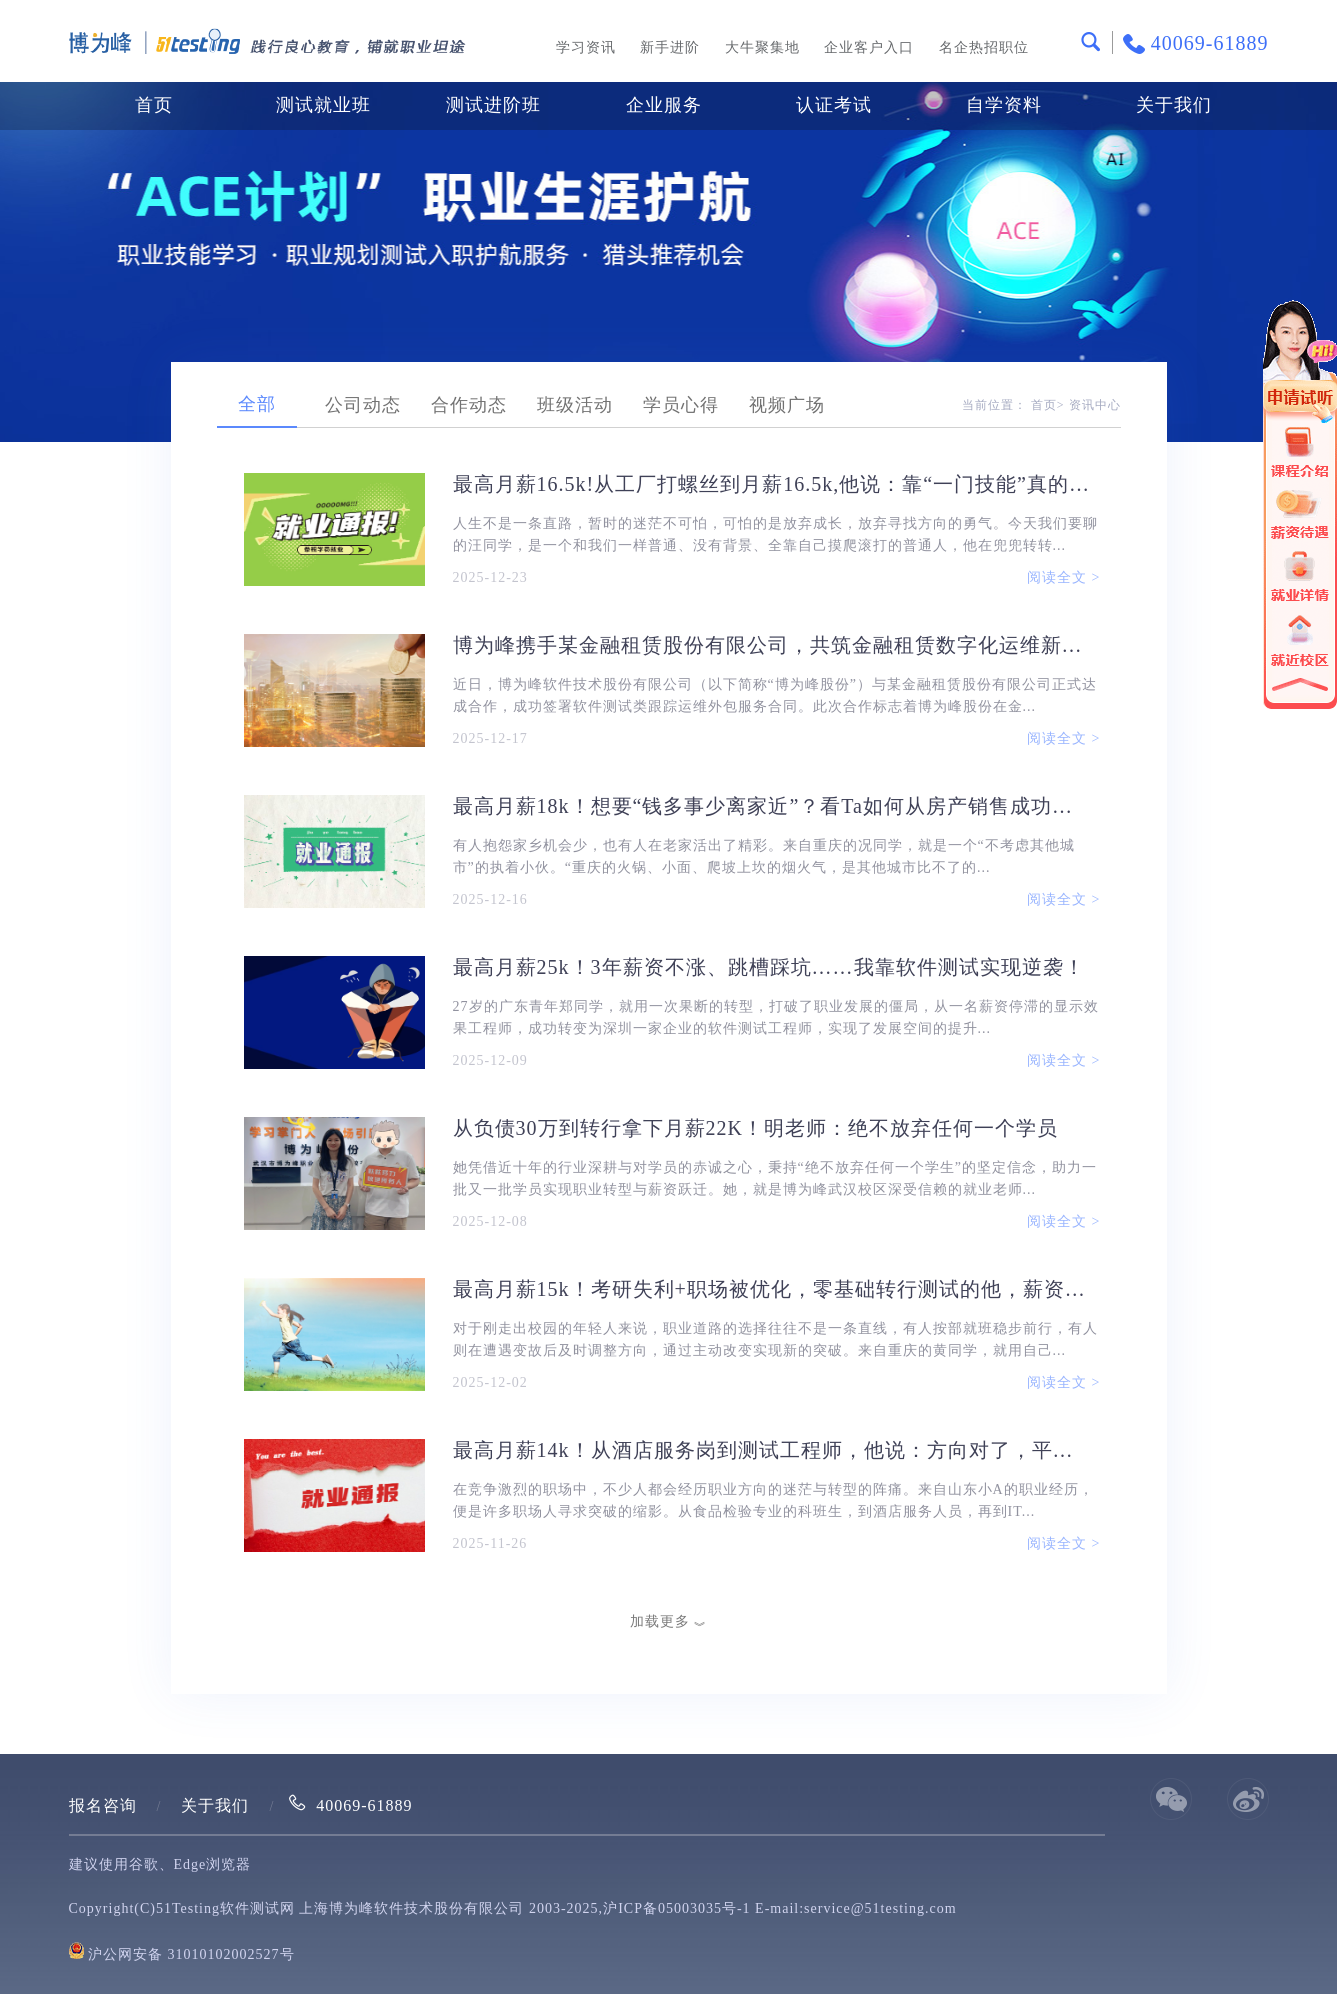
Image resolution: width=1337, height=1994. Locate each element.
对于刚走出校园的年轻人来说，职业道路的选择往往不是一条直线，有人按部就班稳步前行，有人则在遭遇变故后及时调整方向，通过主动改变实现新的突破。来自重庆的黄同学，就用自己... (775, 1339)
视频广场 (787, 405)
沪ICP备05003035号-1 (676, 1908)
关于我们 (215, 1805)
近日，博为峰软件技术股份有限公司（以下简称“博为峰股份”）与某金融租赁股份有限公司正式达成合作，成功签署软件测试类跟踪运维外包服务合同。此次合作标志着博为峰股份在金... (775, 695)
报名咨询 (103, 1805)
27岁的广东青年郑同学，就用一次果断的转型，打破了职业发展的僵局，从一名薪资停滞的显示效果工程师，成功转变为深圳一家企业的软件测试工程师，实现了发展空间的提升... (776, 1017)
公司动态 (363, 405)
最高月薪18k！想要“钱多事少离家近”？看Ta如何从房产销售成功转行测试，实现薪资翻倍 (773, 806)
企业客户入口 (869, 47)
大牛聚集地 (762, 47)
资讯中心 (1095, 405)
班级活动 (575, 405)
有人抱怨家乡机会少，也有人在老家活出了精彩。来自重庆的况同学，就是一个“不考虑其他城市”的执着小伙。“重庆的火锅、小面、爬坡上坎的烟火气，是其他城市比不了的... (764, 856)
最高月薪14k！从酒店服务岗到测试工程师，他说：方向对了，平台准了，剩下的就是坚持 (773, 1450)
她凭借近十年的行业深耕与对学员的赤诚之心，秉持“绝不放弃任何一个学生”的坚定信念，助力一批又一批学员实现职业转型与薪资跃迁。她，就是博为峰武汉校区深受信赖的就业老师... (775, 1178)
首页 (154, 105)
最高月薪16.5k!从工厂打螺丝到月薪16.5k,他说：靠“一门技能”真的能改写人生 (773, 484)
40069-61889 (364, 1805)
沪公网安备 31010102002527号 (191, 1954)
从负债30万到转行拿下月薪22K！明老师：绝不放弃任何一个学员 (755, 1128)
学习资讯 (586, 47)
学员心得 (681, 405)
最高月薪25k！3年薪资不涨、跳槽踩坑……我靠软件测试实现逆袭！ (769, 967)
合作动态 (469, 405)
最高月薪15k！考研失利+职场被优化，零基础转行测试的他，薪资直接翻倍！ (773, 1289)
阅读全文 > (1063, 577)
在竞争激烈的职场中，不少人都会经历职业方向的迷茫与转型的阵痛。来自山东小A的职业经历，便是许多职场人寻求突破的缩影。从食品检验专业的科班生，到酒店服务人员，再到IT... (773, 1500)
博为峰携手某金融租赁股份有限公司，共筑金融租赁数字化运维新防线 (773, 645)
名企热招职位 (984, 47)
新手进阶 (670, 47)
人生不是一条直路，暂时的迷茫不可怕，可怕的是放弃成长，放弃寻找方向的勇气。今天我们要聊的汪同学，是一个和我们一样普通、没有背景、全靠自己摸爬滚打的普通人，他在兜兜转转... (775, 534)
